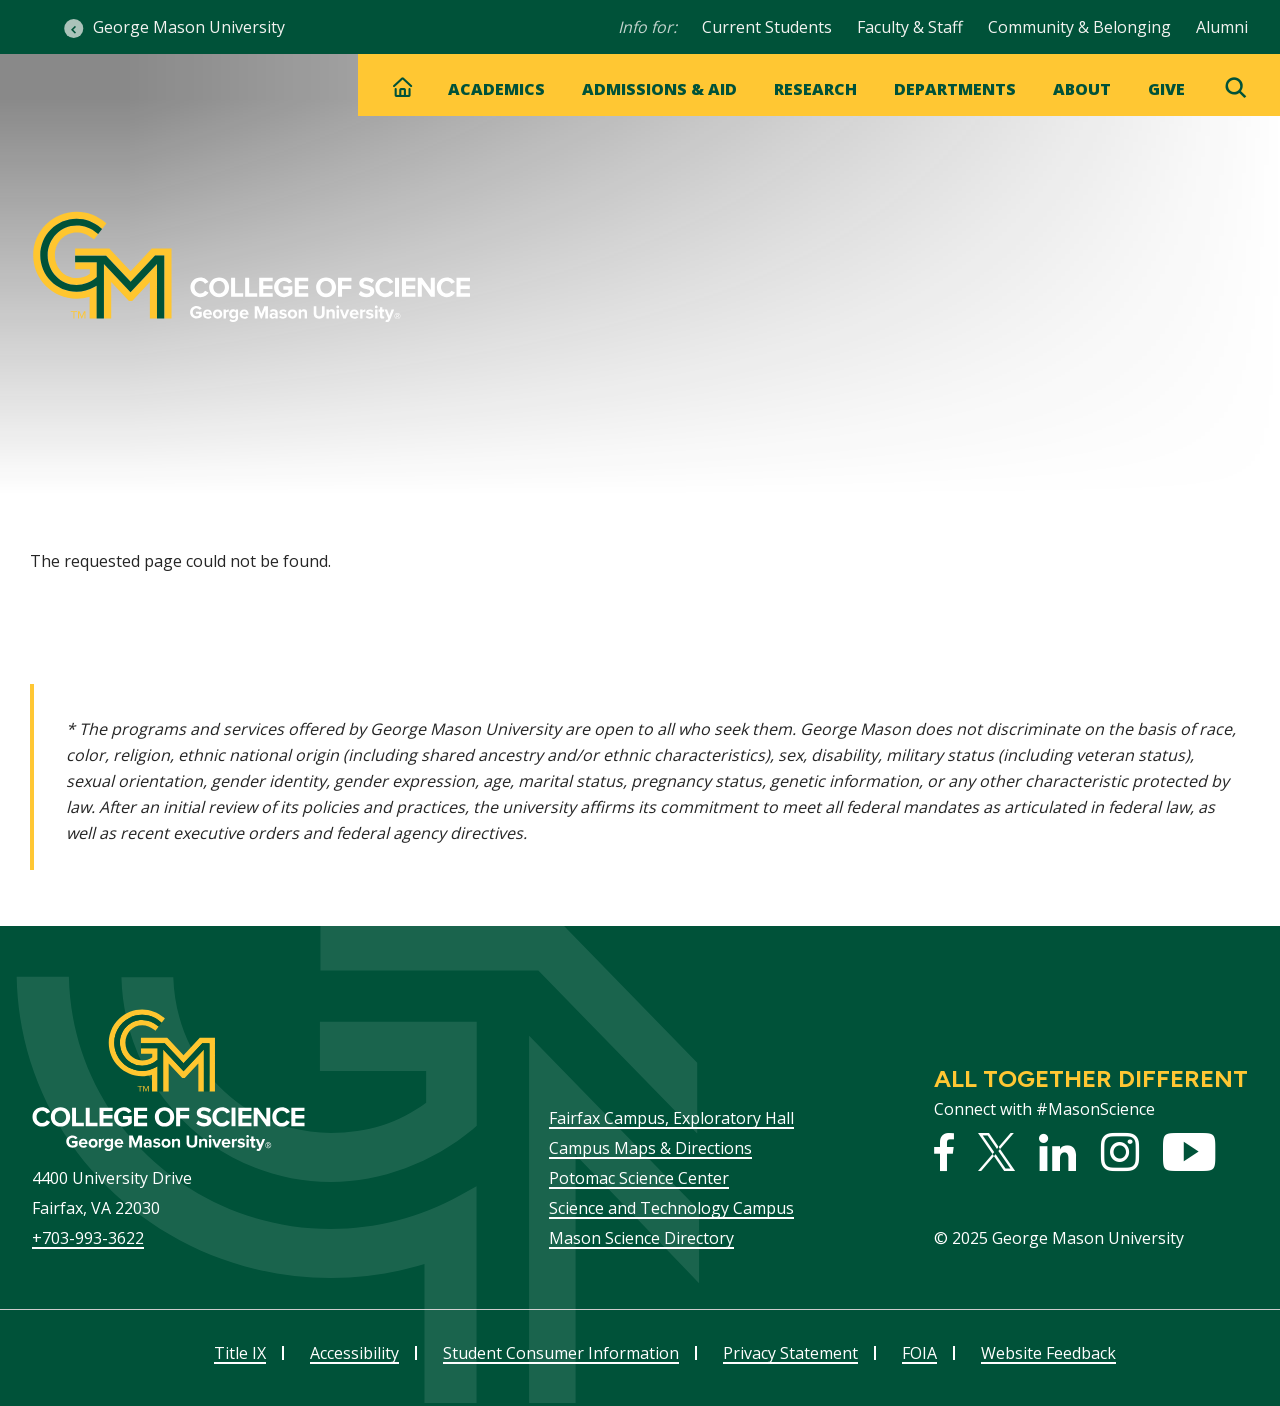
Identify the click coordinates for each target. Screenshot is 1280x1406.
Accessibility (354, 1353)
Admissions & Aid (659, 89)
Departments (955, 89)
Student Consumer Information (561, 1353)
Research (815, 89)
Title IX (240, 1353)
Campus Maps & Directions (650, 1148)
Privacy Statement (790, 1353)
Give (1166, 89)
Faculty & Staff (910, 27)
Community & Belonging (1079, 27)
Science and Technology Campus (671, 1208)
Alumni (1222, 27)
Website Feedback (1048, 1353)
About (1082, 89)
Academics (496, 89)
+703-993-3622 (88, 1238)
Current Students (767, 27)
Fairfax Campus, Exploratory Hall (671, 1118)
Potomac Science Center (639, 1178)
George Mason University (189, 27)
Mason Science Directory (641, 1238)
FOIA (919, 1353)
